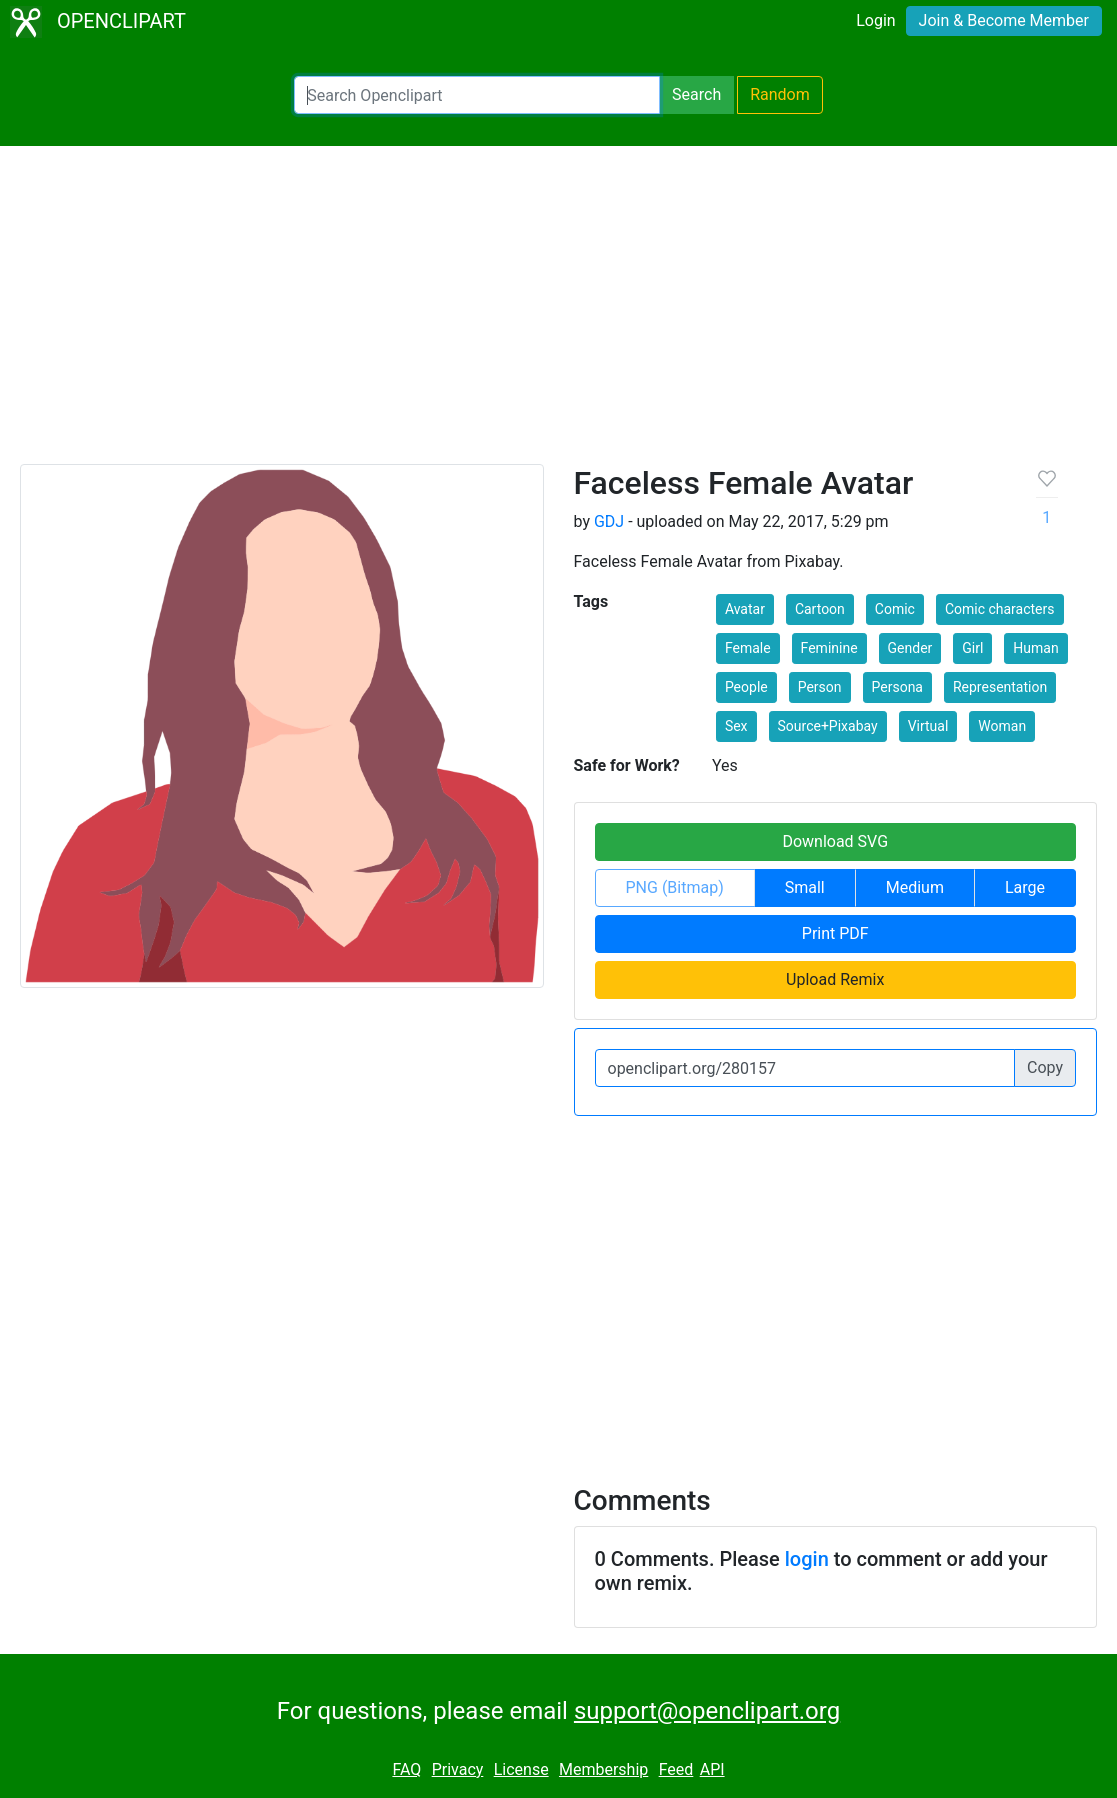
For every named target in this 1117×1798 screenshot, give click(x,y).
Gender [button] (910, 648)
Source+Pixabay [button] (828, 726)
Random (780, 94)
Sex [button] (736, 726)
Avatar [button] (745, 609)
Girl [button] (972, 648)
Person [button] (820, 687)
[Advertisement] (558, 314)
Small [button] (805, 887)
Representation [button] (1000, 687)
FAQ (406, 1769)
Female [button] (748, 648)
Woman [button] (1002, 726)
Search (696, 94)
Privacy (458, 1769)
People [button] (746, 687)
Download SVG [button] (835, 841)
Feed (676, 1769)
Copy (1045, 1067)
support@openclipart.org (707, 1711)
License (521, 1769)
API (712, 1769)
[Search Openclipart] (477, 95)
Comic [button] (895, 609)
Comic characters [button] (1000, 609)
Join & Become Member (1004, 20)
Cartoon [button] (820, 609)
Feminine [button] (829, 648)
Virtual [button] (928, 726)
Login (875, 20)
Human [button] (1035, 648)
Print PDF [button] (835, 933)
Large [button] (1025, 887)
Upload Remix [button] (835, 979)
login (807, 1559)
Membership (603, 1769)
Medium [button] (915, 887)
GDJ (609, 521)
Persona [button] (897, 687)
